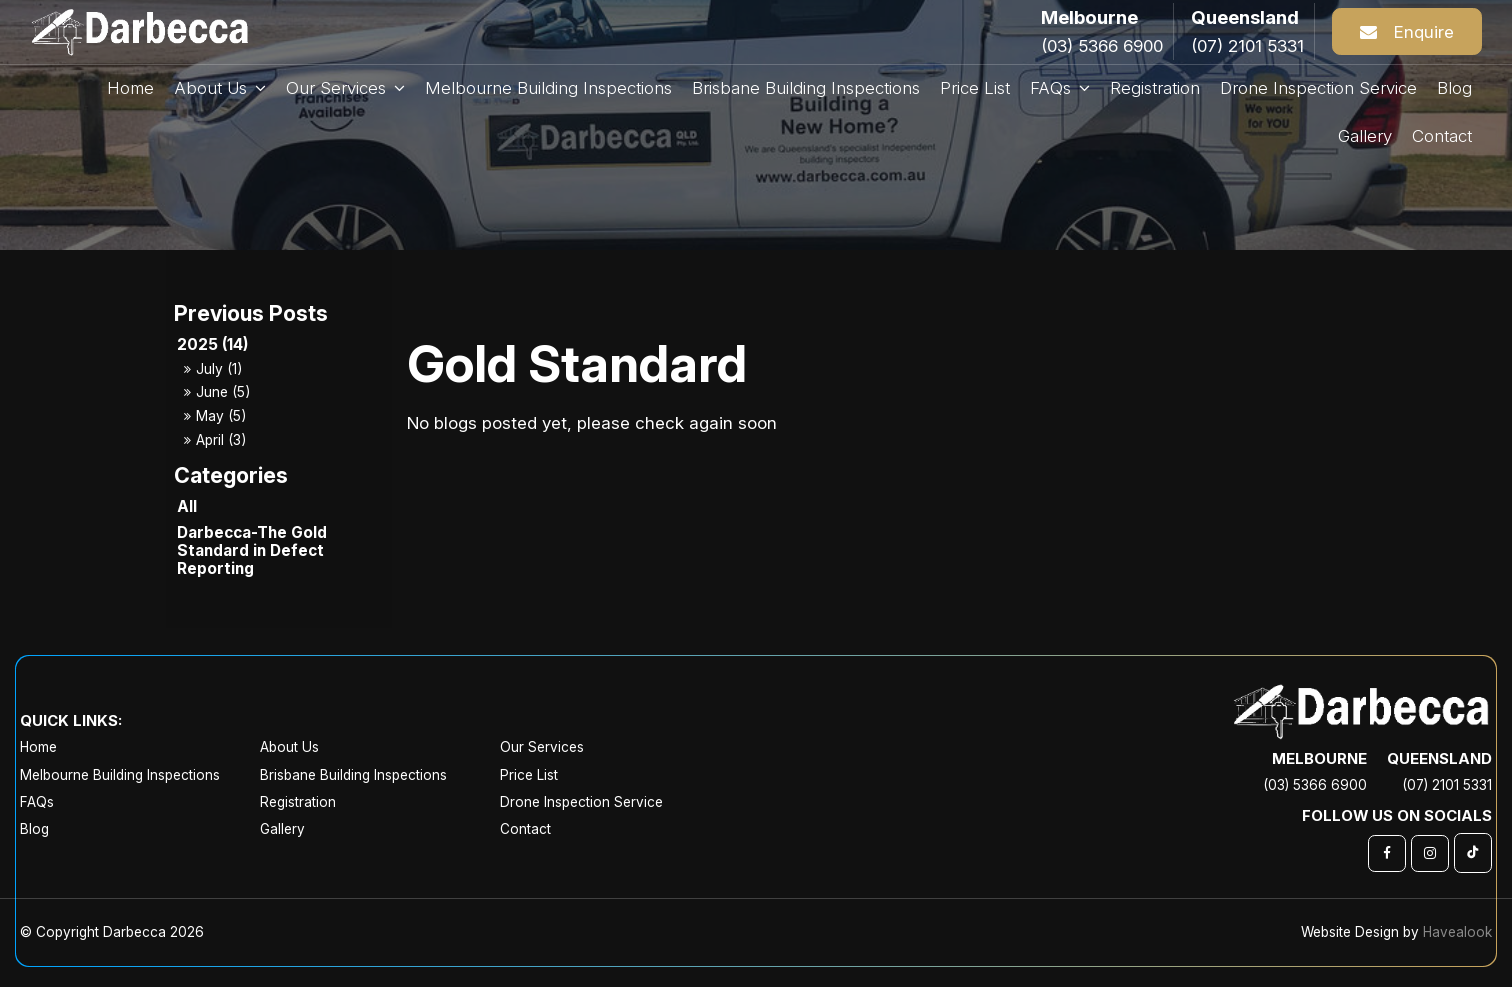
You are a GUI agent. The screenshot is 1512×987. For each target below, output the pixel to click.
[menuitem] (140, 747)
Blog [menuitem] (1454, 88)
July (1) (219, 369)
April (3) (221, 440)
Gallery (282, 829)
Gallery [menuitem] (1365, 136)
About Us (210, 88)
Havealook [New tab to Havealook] (1457, 932)
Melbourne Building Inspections (120, 775)
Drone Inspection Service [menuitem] (1318, 88)
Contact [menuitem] (1442, 136)
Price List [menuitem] (975, 88)
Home (38, 747)
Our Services (336, 88)
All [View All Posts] (187, 506)
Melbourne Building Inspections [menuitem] (548, 88)
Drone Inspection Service (581, 802)
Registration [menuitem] (1155, 88)
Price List (529, 775)
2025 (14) (213, 344)
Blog (34, 829)
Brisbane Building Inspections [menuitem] (806, 88)
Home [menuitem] (130, 88)
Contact (525, 829)
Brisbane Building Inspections (353, 775)
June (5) (223, 392)
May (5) (221, 416)
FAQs (1050, 88)
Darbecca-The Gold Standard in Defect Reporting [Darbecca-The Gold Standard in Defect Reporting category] (252, 551)
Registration (298, 802)
